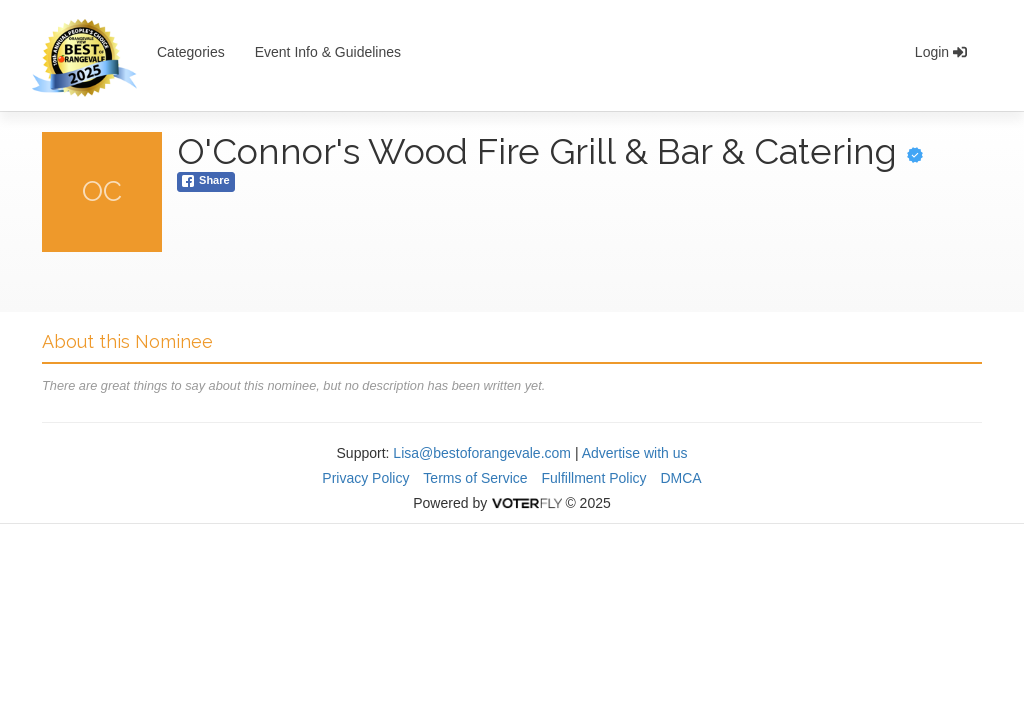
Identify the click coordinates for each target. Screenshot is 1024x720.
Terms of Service (475, 478)
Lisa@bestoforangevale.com (482, 453)
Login (941, 52)
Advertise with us (635, 453)
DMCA (680, 478)
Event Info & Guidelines (328, 52)
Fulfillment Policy (594, 478)
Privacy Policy (365, 478)
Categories (191, 52)
